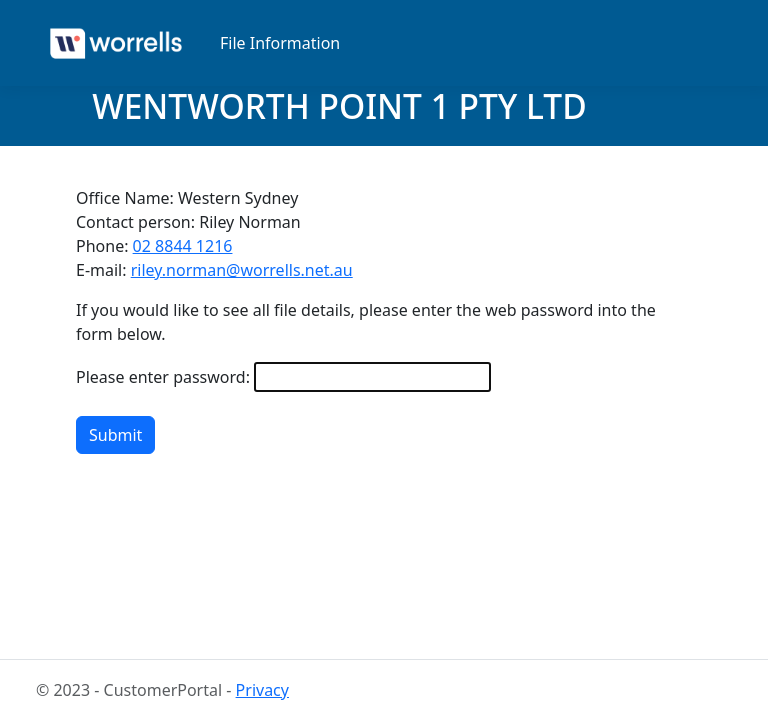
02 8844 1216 (183, 246)
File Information (280, 43)
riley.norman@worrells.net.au (242, 270)
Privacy (262, 690)
